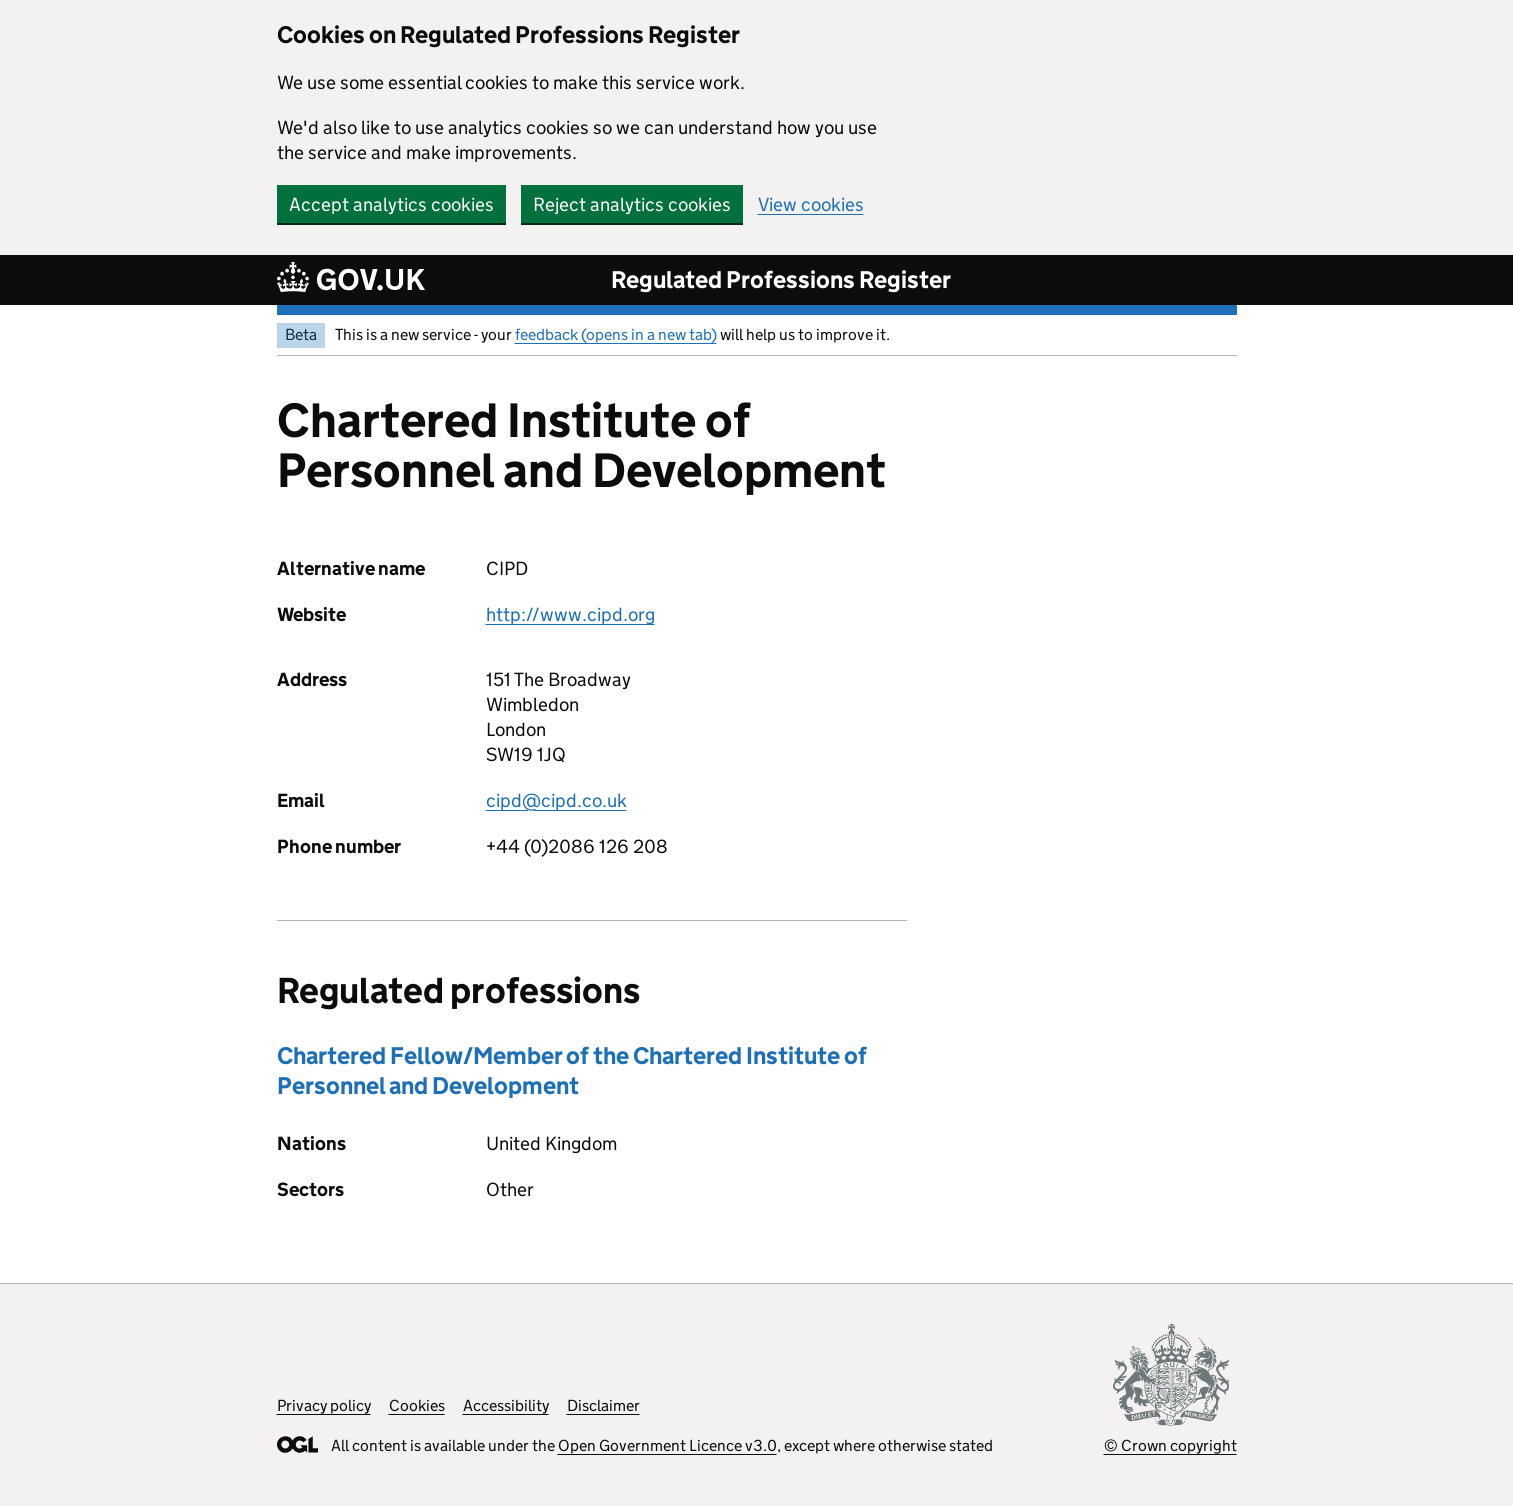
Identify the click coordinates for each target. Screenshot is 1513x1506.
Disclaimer (603, 1405)
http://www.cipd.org (570, 614)
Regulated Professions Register (781, 279)
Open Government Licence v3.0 (667, 1445)
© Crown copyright (1170, 1445)
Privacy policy (324, 1405)
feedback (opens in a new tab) (616, 334)
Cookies (417, 1405)
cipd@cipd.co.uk (556, 800)
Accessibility (506, 1405)
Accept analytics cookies (391, 204)
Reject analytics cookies (632, 204)
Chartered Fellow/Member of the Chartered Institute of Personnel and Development (572, 1070)
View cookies (811, 204)
